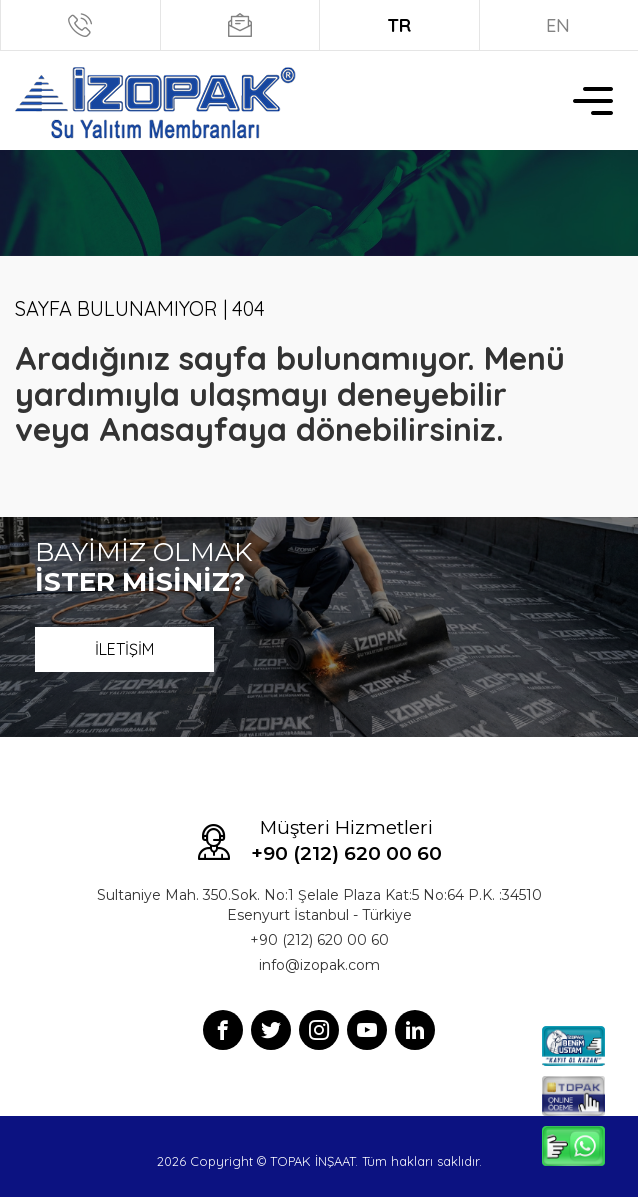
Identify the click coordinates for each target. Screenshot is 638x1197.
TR (399, 25)
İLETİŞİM (124, 649)
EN (558, 25)
